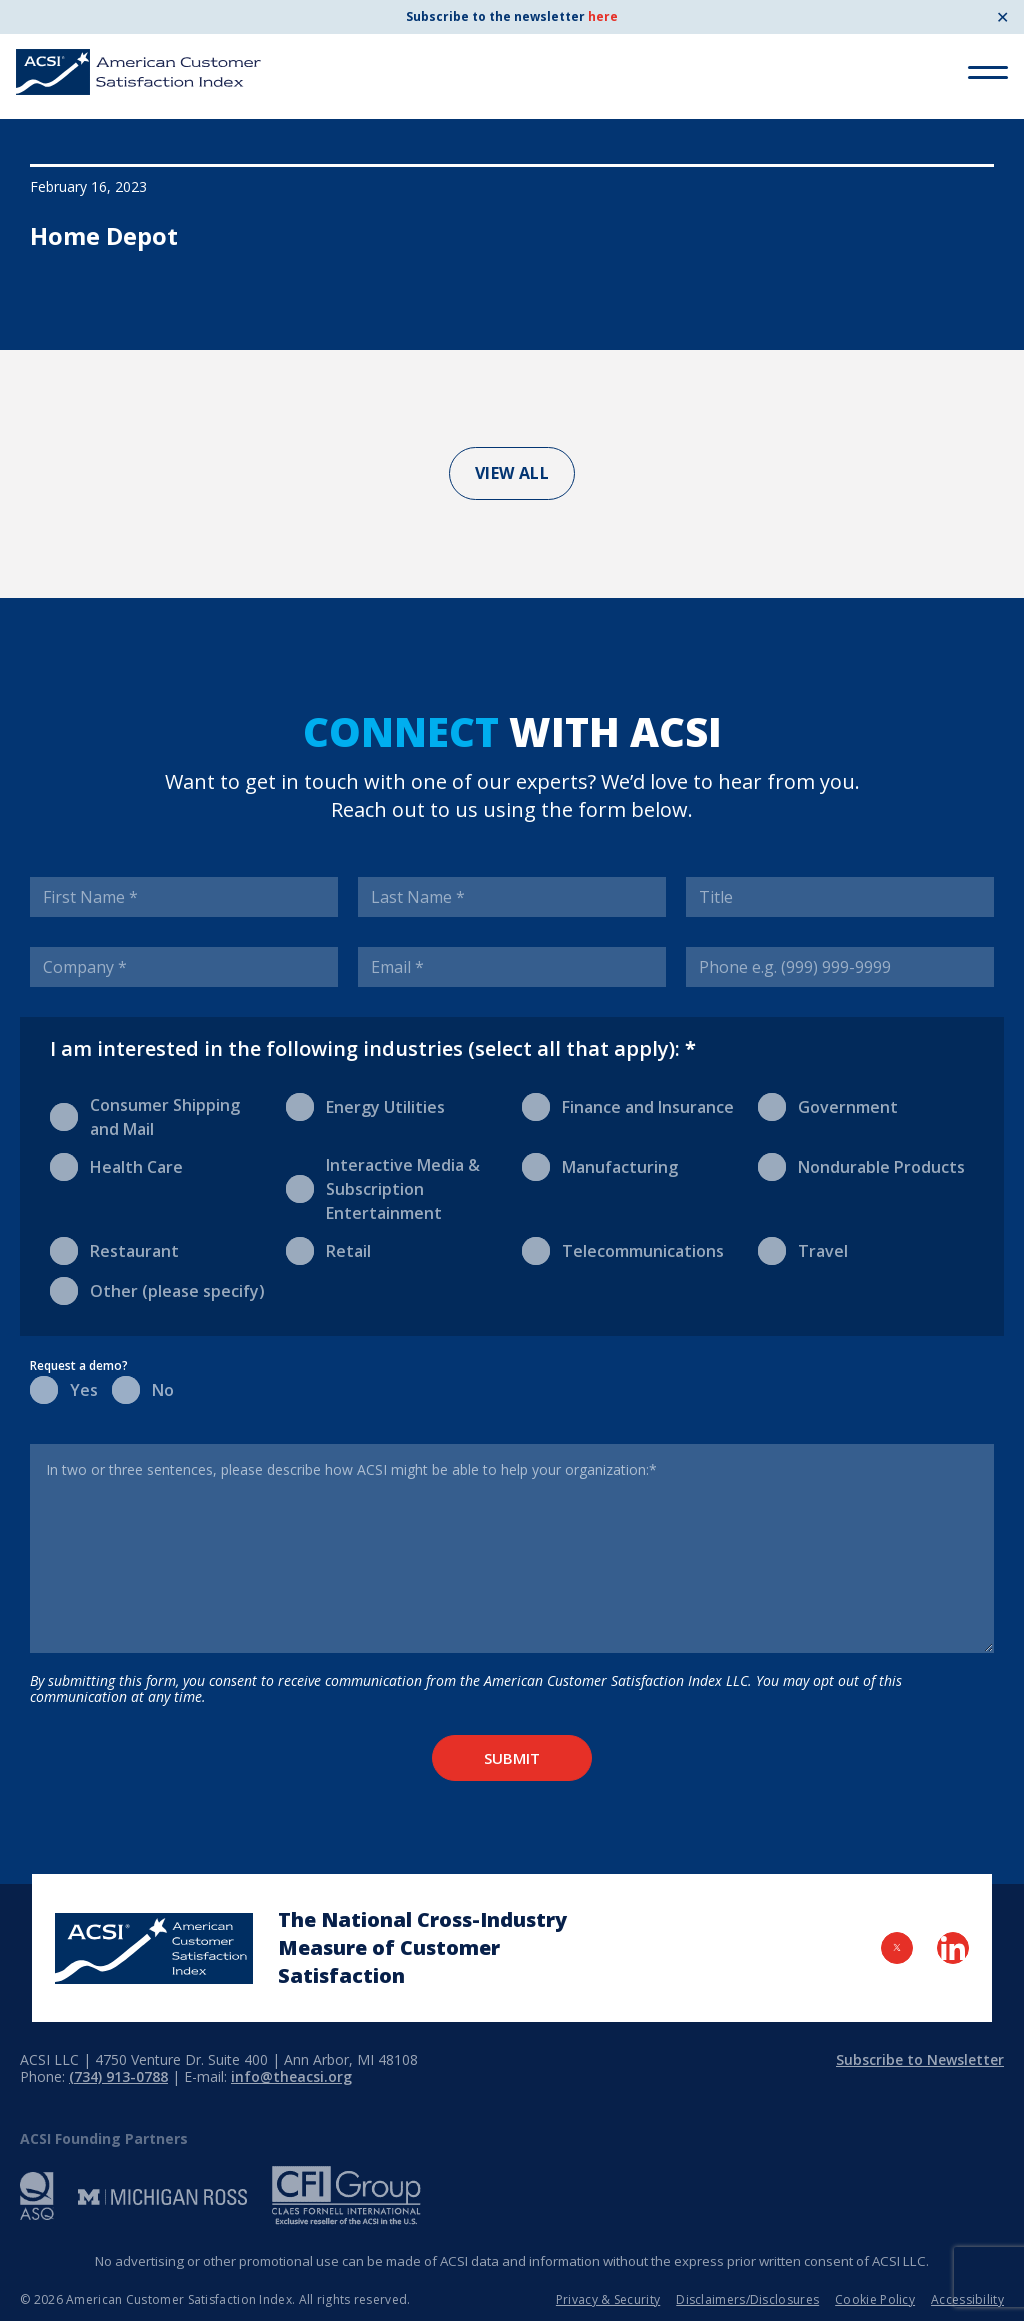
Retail (328, 1249)
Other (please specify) (157, 1289)
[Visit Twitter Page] (897, 1948)
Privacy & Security (608, 2299)
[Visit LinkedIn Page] (953, 1948)
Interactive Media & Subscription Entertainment (383, 1188)
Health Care (116, 1165)
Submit (512, 1758)
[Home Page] (154, 1948)
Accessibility (967, 2299)
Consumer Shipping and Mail (145, 1116)
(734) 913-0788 (118, 2076)
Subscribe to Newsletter (920, 2059)
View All (512, 473)
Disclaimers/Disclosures (747, 2299)
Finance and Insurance (628, 1105)
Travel (803, 1249)
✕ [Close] (1002, 17)
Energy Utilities (365, 1105)
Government (828, 1105)
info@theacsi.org (291, 2076)
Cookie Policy (875, 2299)
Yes (61, 1388)
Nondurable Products (861, 1165)
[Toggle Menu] (988, 72)
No (143, 1388)
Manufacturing (600, 1165)
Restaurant (114, 1249)
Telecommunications (623, 1249)
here (603, 16)
